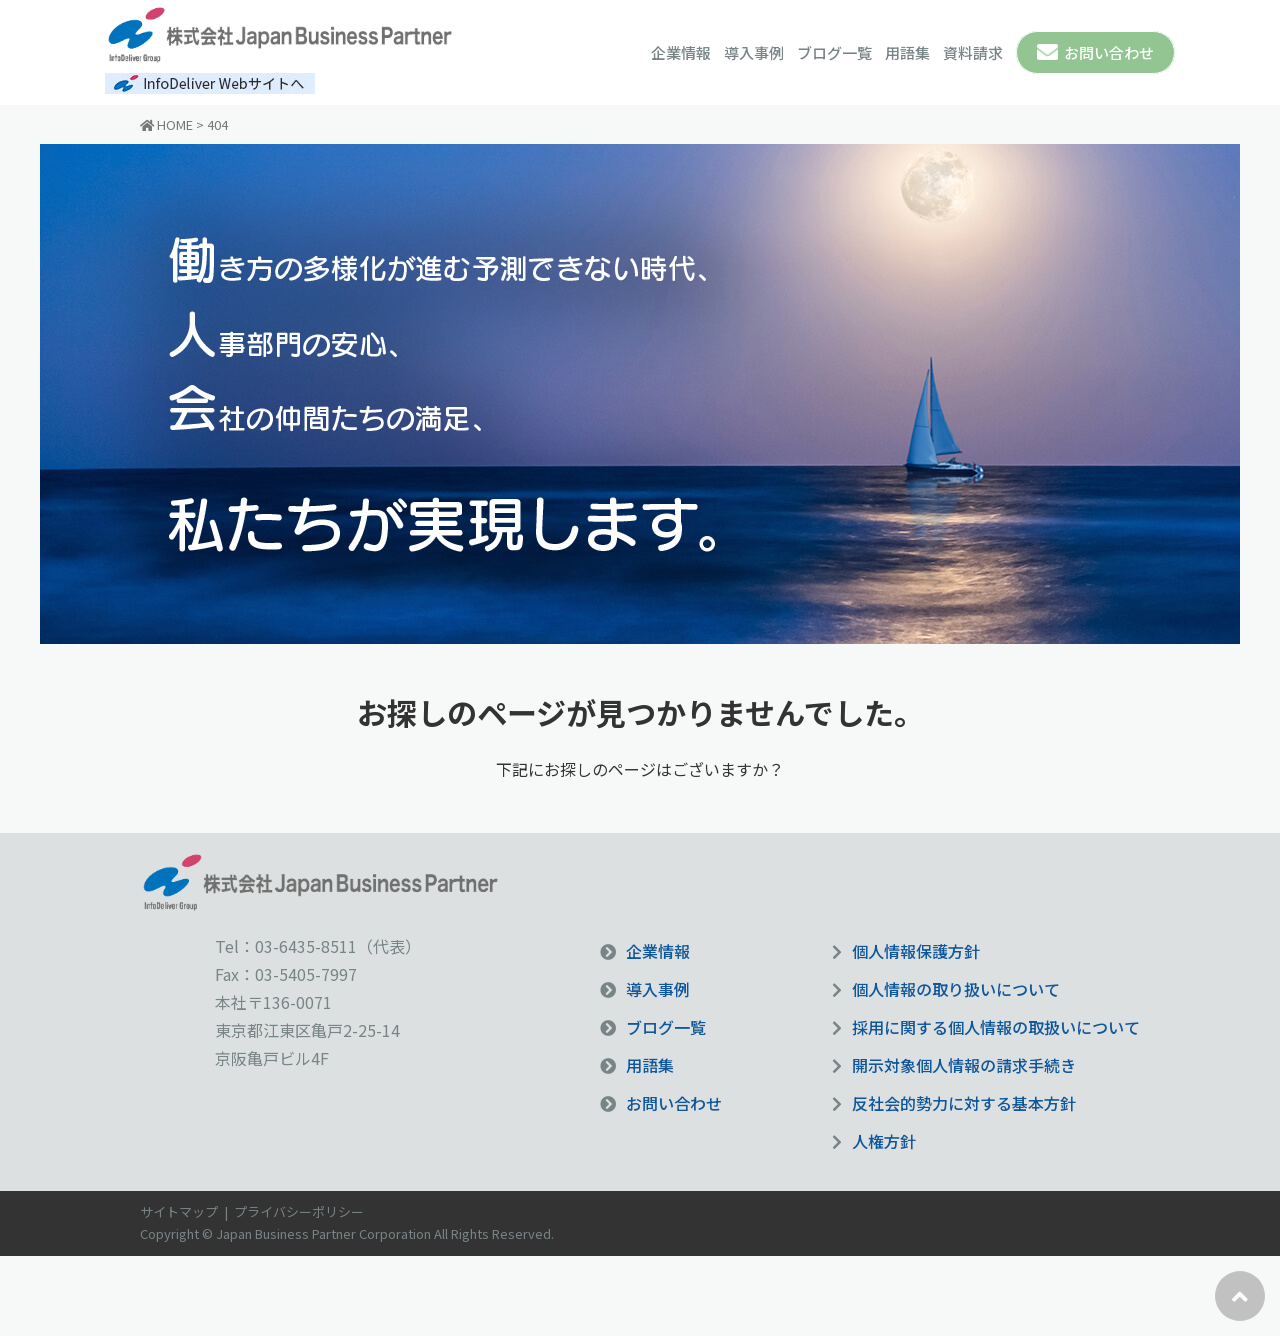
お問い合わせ (1109, 52)
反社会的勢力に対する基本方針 (964, 1103)
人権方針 (884, 1141)
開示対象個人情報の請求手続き (964, 1065)
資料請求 (973, 52)
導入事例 (754, 52)
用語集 (907, 52)
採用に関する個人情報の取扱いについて (996, 1027)
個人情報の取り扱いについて (956, 989)
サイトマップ (179, 1211)
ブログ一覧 (834, 52)
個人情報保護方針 (916, 951)
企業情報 (681, 52)
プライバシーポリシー (299, 1211)
